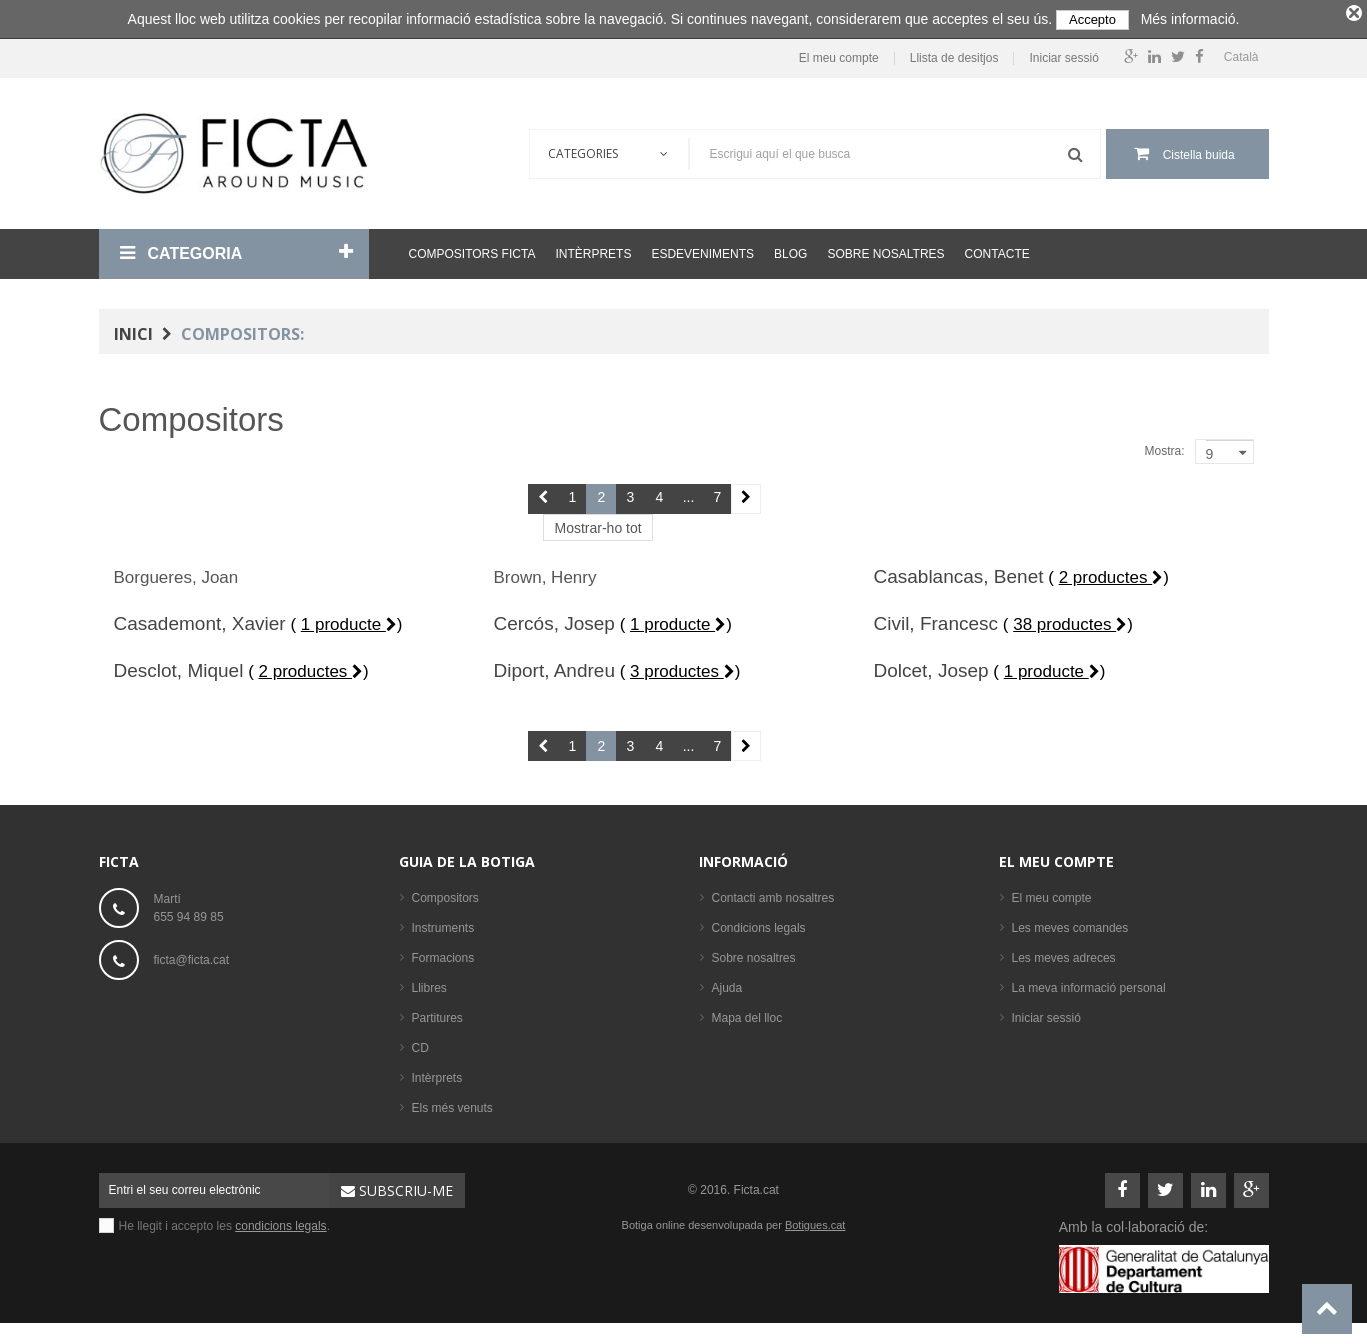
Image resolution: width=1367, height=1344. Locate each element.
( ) (1108, 573)
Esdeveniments (702, 250)
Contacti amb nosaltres (773, 894)
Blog (790, 250)
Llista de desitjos (954, 54)
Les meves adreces (1064, 954)
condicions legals (280, 1222)
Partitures (437, 1014)
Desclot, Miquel (179, 666)
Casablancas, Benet (958, 572)
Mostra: (1164, 447)
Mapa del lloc (747, 1014)
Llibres (429, 984)
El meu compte (839, 54)
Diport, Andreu (553, 666)
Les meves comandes (1070, 924)
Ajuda (727, 984)
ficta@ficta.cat (192, 956)
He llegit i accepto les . (224, 1222)
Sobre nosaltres (885, 250)
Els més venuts (452, 1104)
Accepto (1092, 19)
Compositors (445, 894)
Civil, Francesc (935, 619)
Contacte (997, 250)
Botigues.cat (815, 1221)
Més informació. (1190, 19)
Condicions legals (759, 924)
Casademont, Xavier (200, 619)
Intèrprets (593, 250)
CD (420, 1044)
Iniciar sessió (1063, 54)
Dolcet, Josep (930, 666)
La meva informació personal (1089, 984)
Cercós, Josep (553, 619)
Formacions (443, 954)
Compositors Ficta (472, 250)
